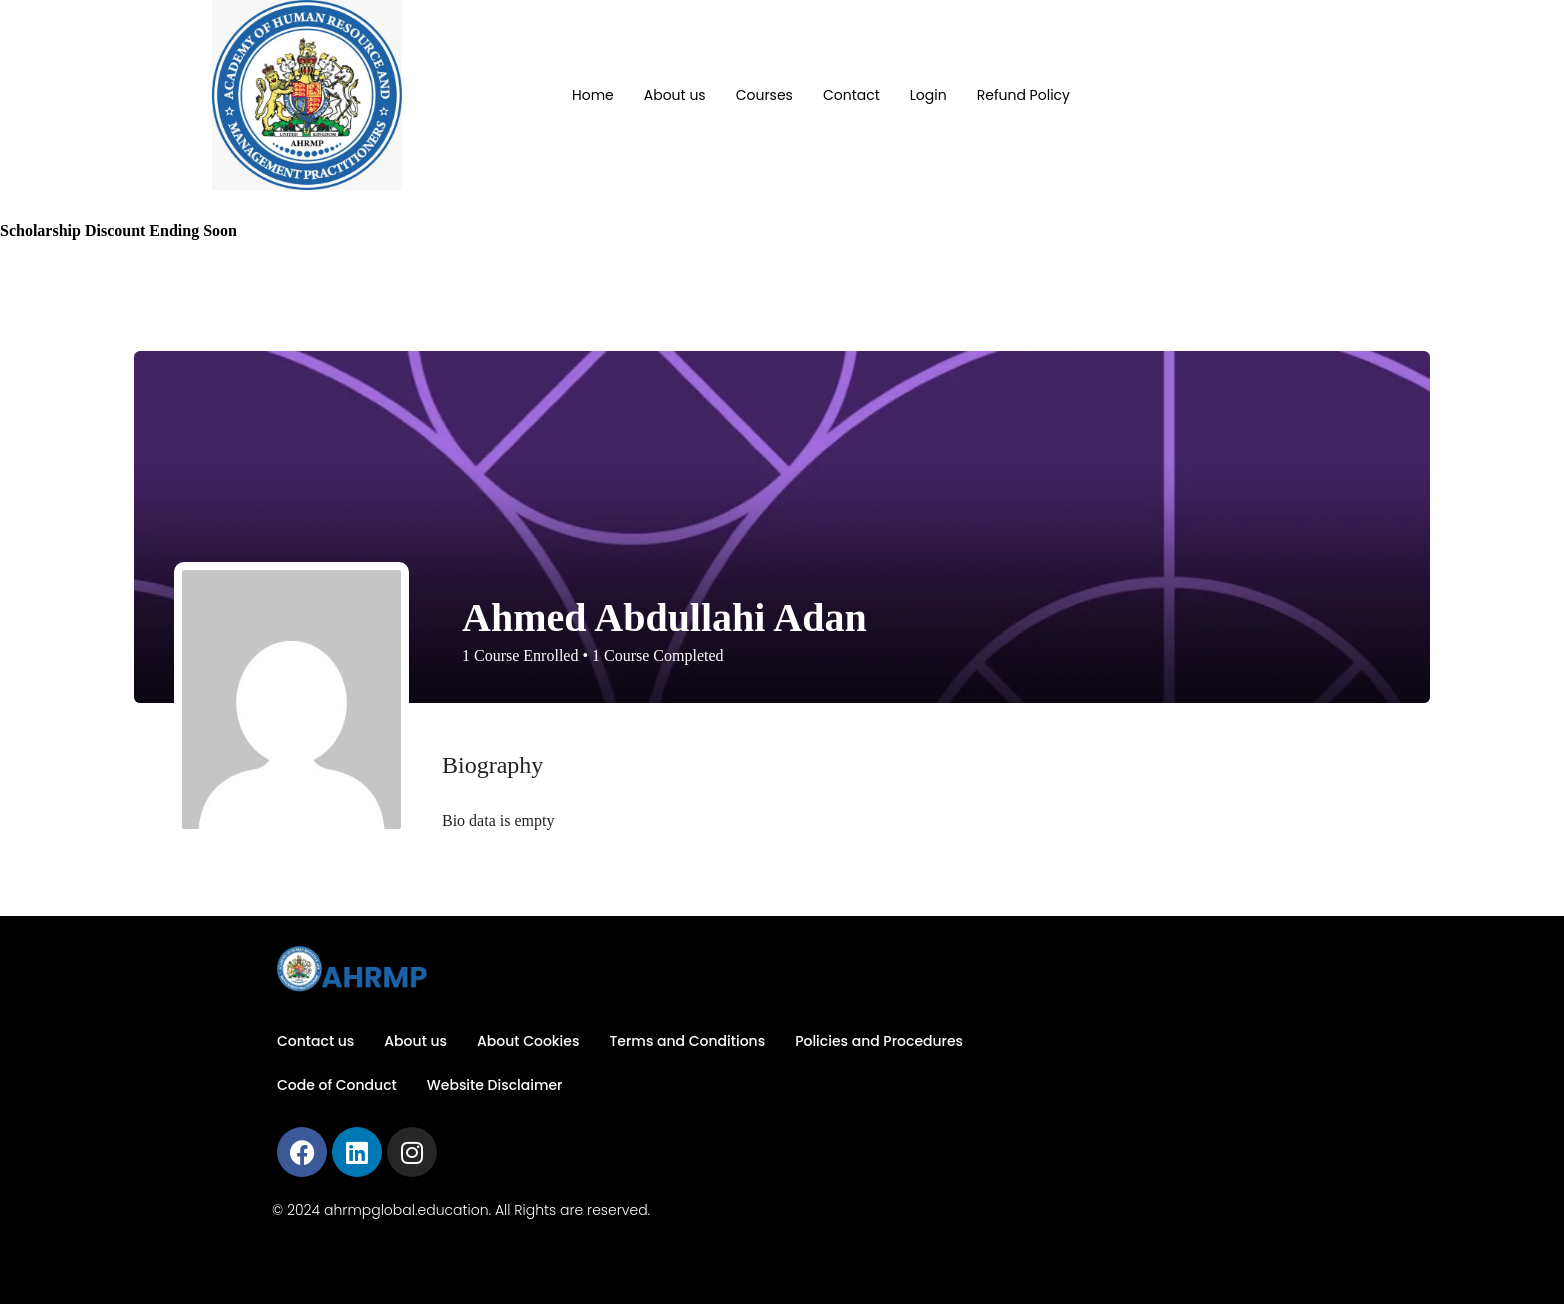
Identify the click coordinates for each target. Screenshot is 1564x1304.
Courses (764, 95)
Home (593, 95)
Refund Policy (1023, 95)
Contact (851, 95)
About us (675, 95)
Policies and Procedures (879, 1041)
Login (928, 95)
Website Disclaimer (495, 1085)
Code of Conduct (337, 1085)
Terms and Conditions (687, 1041)
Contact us (315, 1041)
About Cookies (528, 1041)
